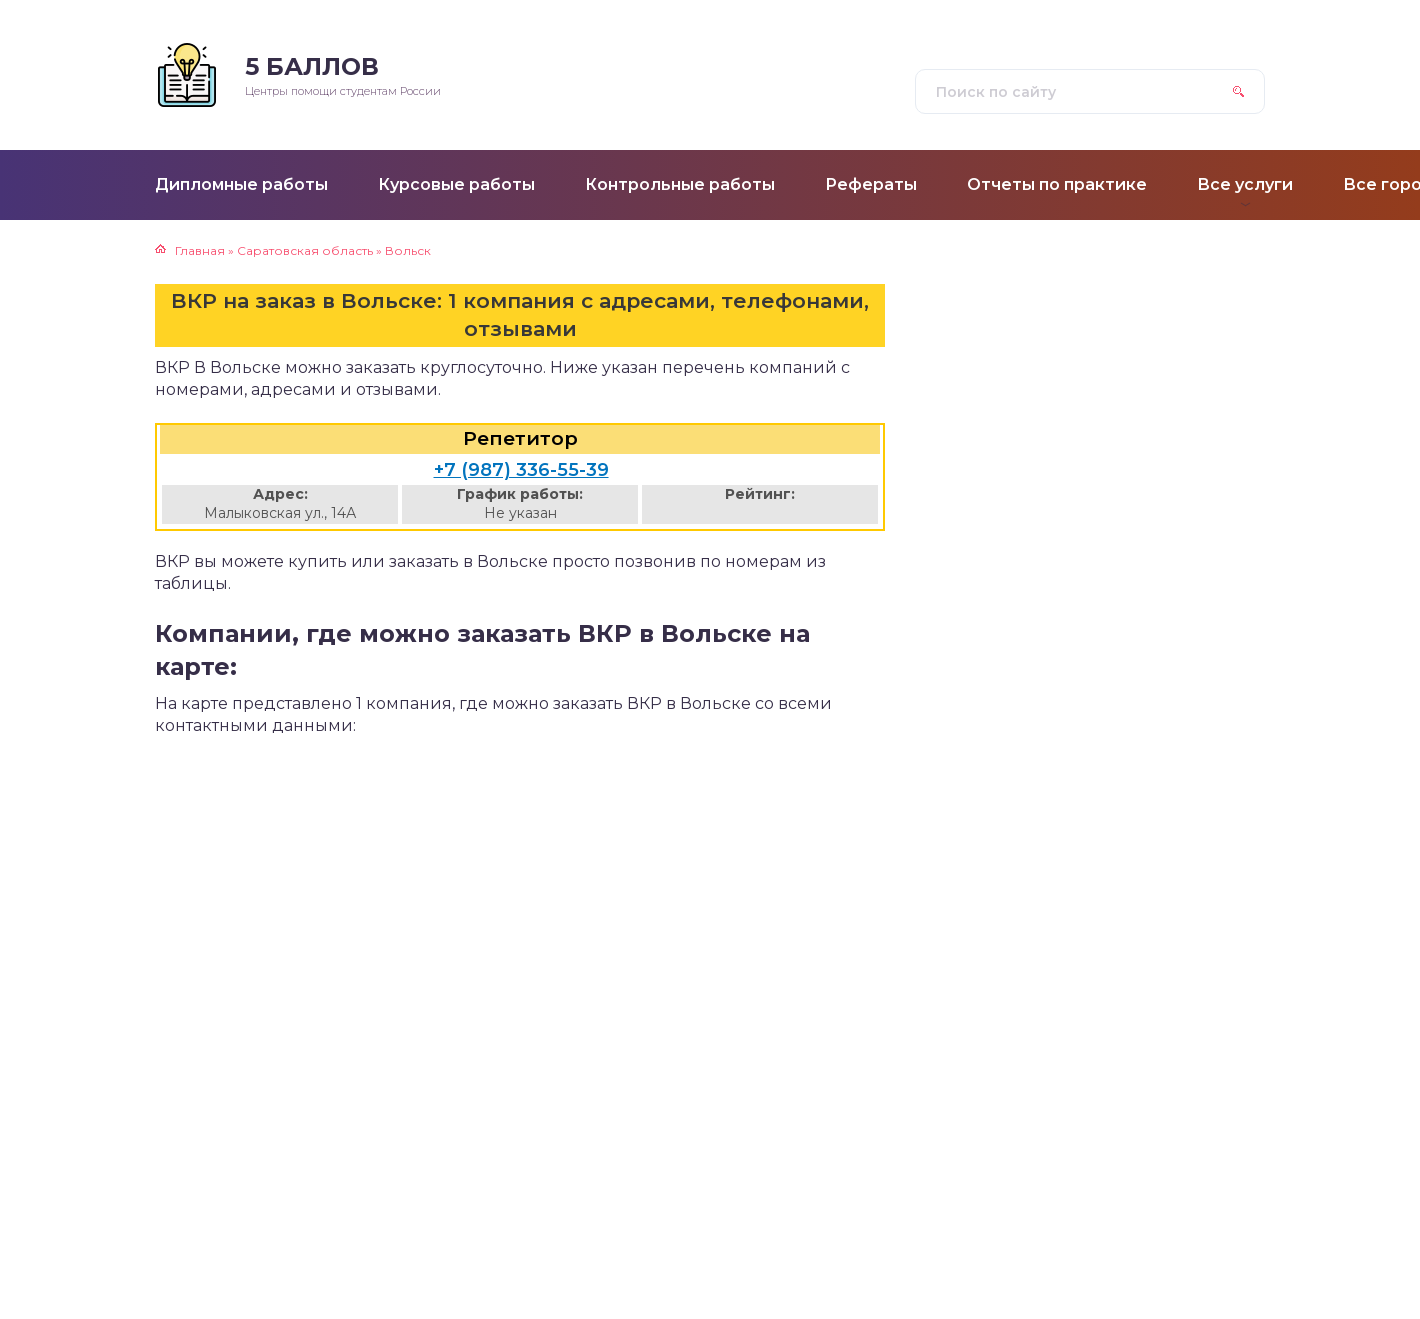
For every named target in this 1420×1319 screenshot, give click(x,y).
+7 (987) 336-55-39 (521, 470)
